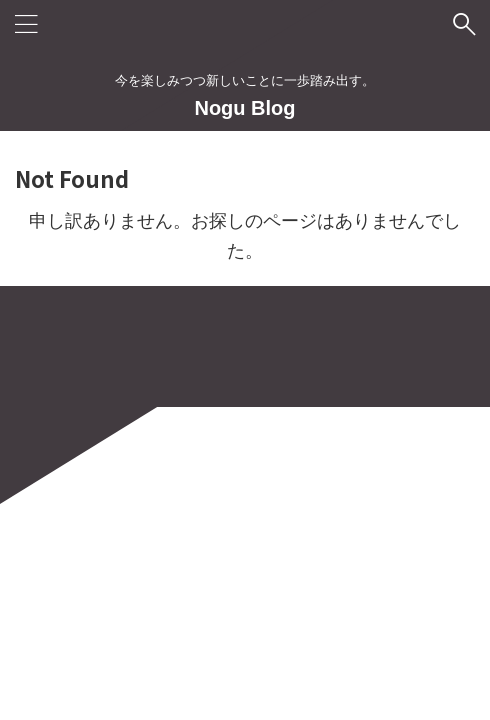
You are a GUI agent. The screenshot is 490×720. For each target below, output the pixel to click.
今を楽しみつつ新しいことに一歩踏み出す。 (245, 626)
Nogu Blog (244, 108)
